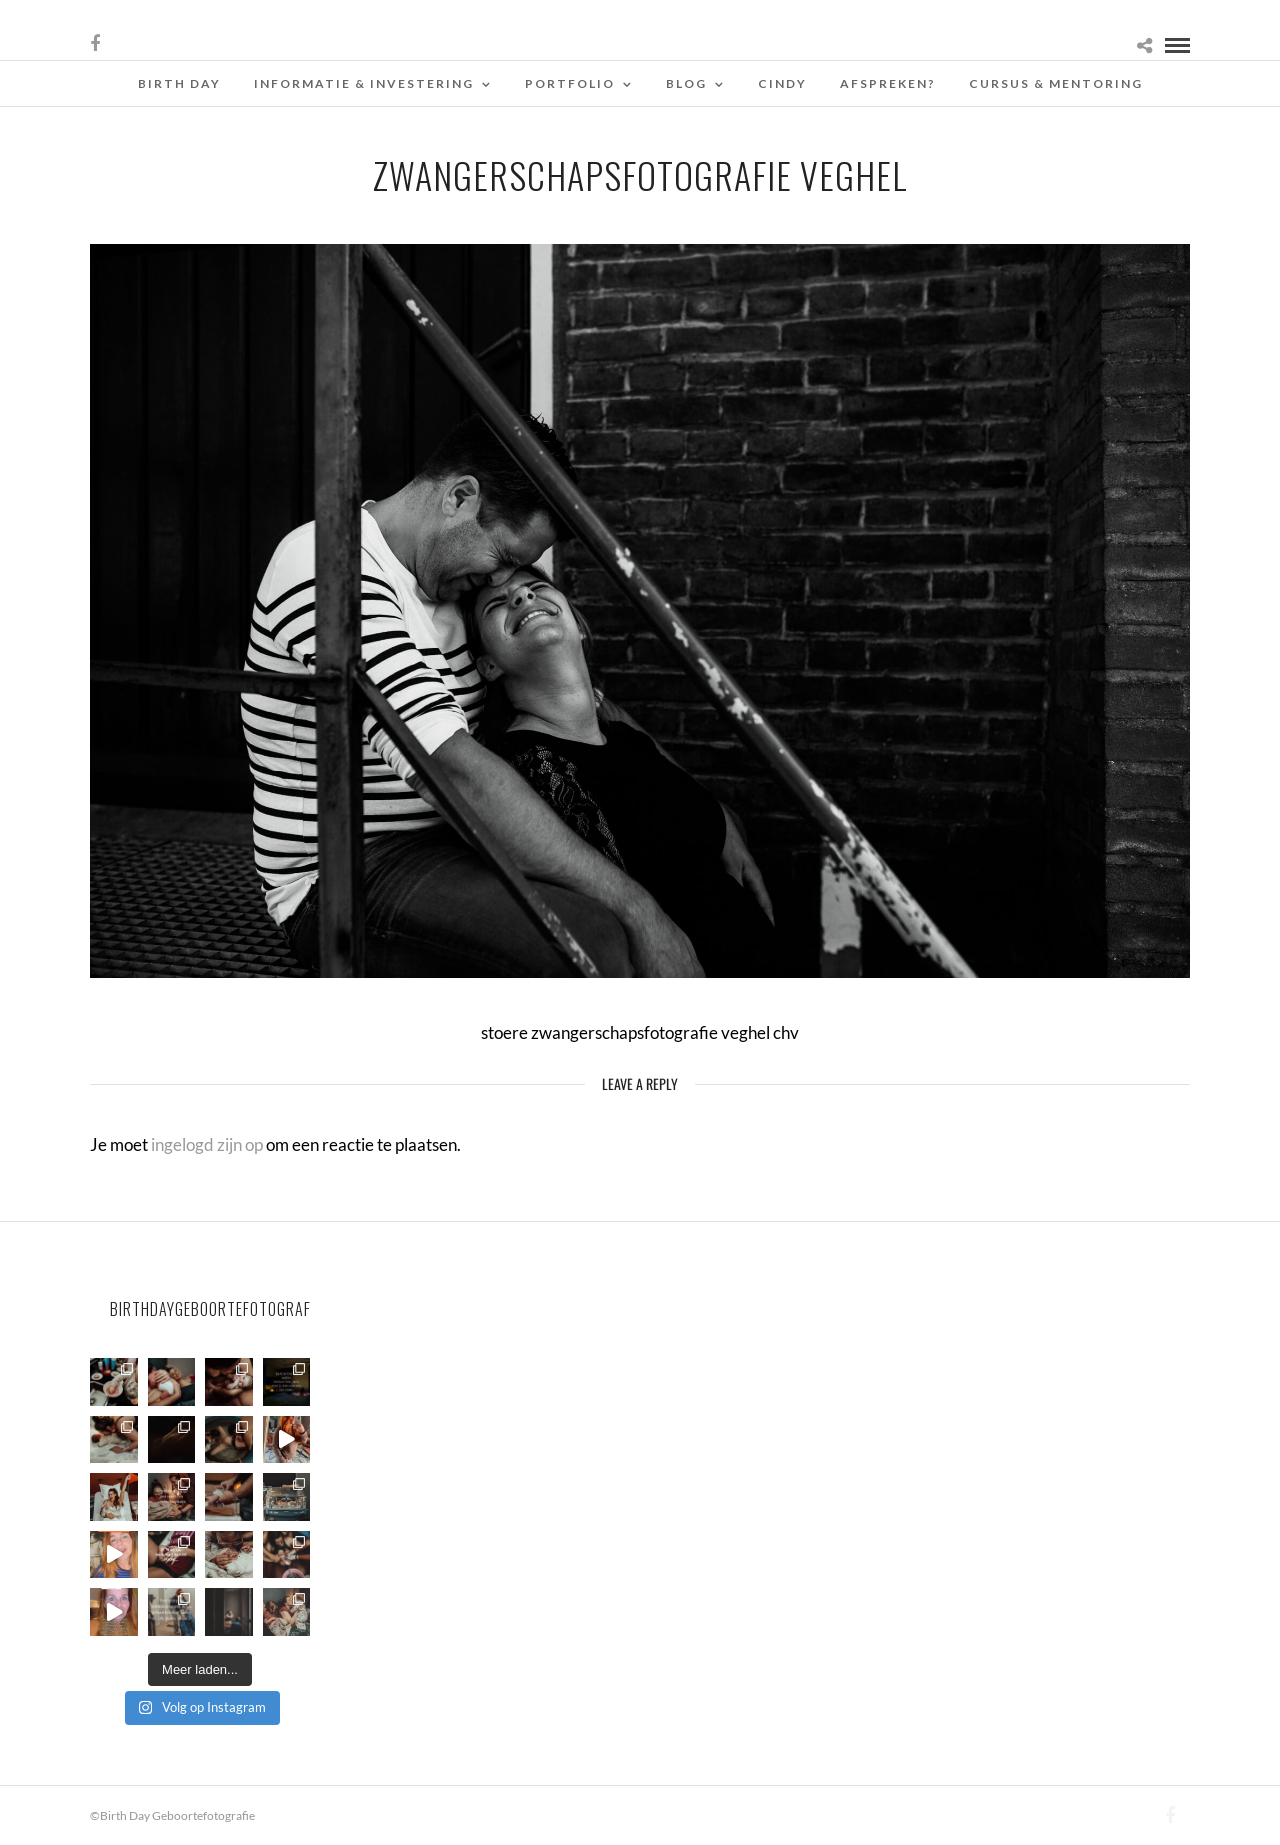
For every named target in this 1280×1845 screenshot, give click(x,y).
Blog (686, 83)
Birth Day (179, 83)
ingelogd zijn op (207, 1144)
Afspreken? (888, 83)
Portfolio (570, 83)
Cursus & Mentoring (1056, 83)
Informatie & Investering (364, 83)
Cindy (782, 83)
